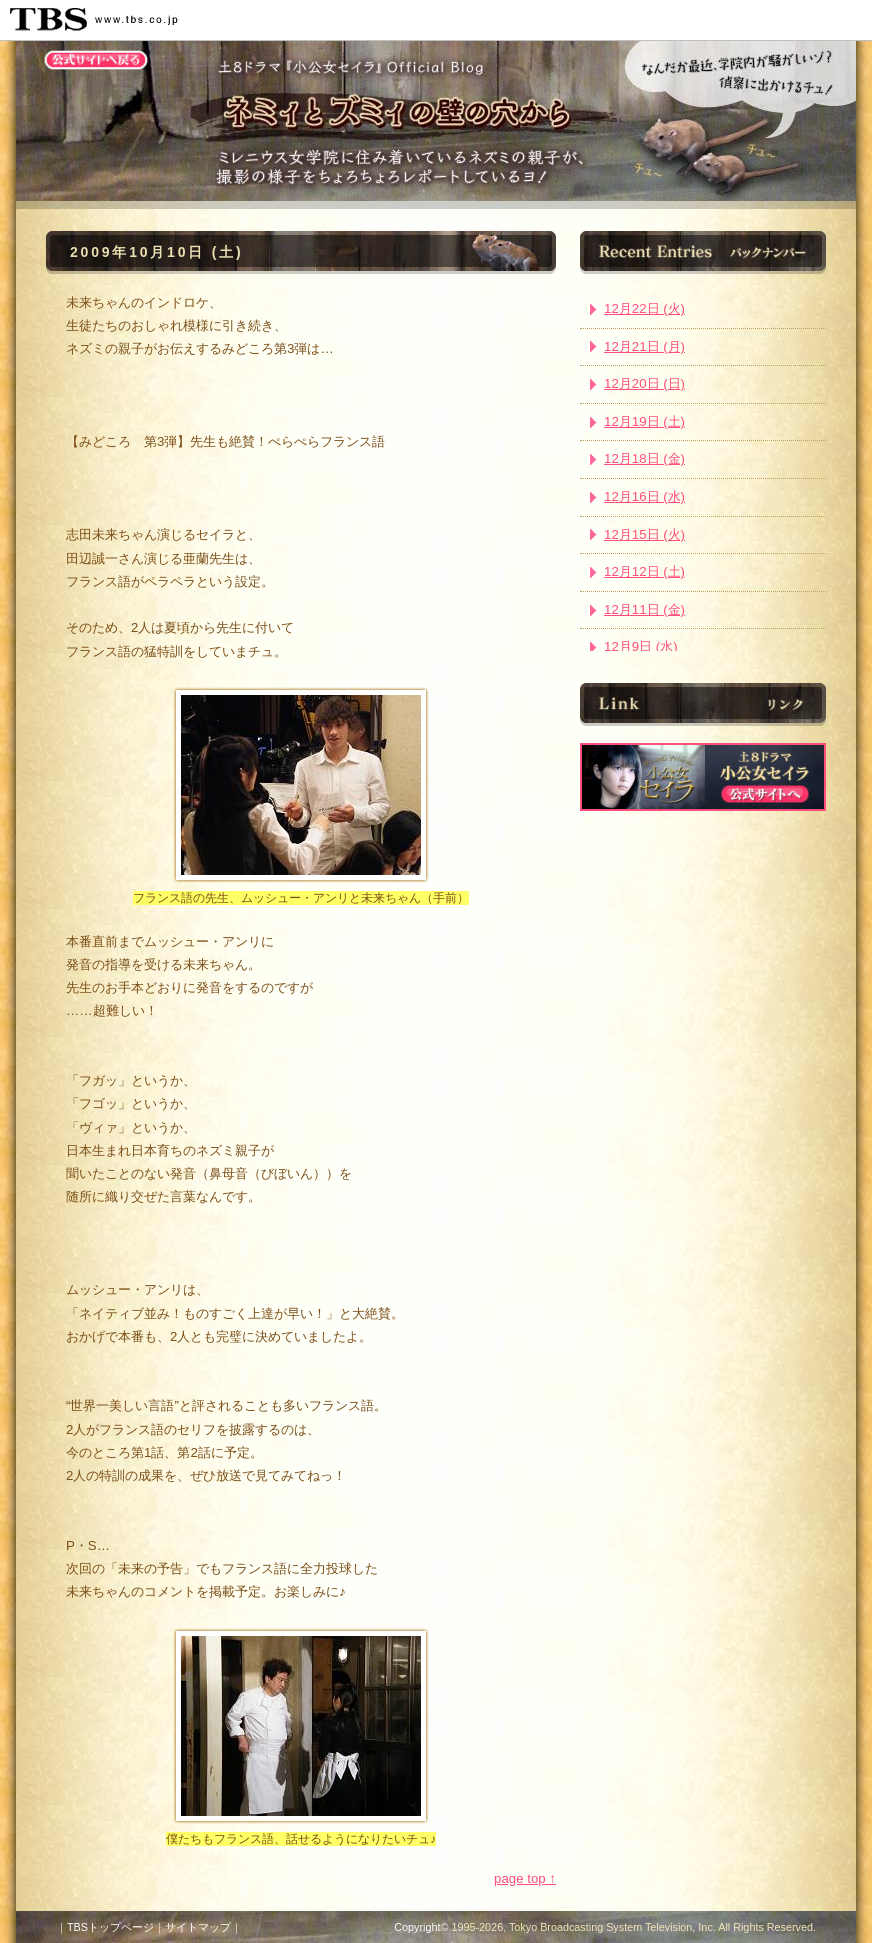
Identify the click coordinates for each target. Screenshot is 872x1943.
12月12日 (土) (644, 571)
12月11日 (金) (644, 609)
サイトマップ (198, 1927)
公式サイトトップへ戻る (96, 60)
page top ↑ (525, 1878)
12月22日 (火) (644, 308)
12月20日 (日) (644, 383)
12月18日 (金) (644, 458)
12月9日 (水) (641, 646)
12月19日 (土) (644, 421)
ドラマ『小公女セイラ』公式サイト (703, 777)
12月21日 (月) (644, 346)
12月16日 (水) (644, 496)
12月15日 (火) (644, 534)
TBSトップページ (110, 1927)
